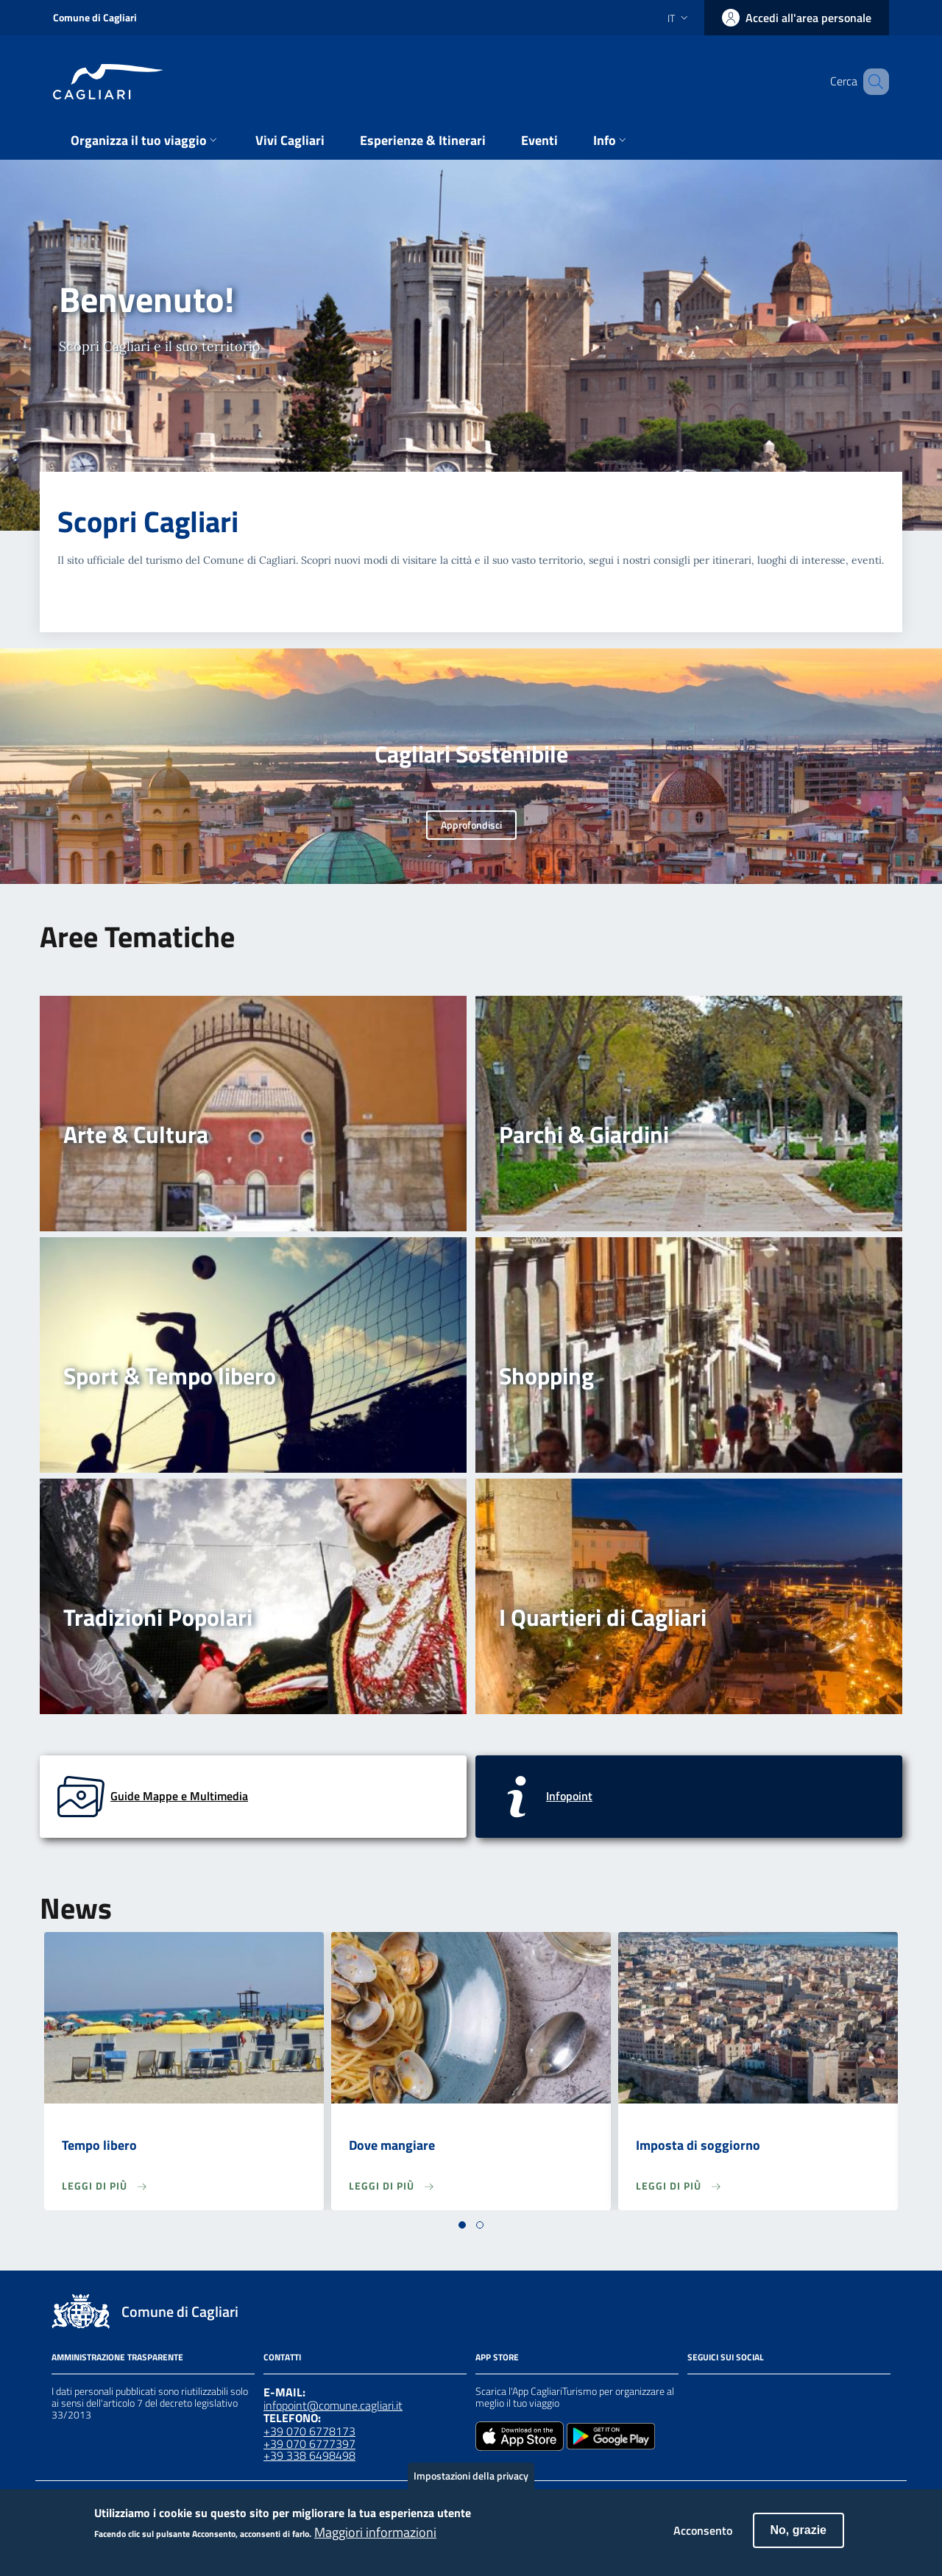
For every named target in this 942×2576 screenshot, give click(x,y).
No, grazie (798, 2536)
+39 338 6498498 (309, 2455)
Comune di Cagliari (95, 17)
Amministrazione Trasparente (117, 2357)
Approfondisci (471, 824)
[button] (462, 2225)
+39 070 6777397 (309, 2443)
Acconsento (702, 2537)
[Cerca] (871, 81)
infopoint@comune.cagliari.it (333, 2405)
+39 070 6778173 (309, 2431)
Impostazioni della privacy (471, 2482)
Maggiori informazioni (375, 2538)
